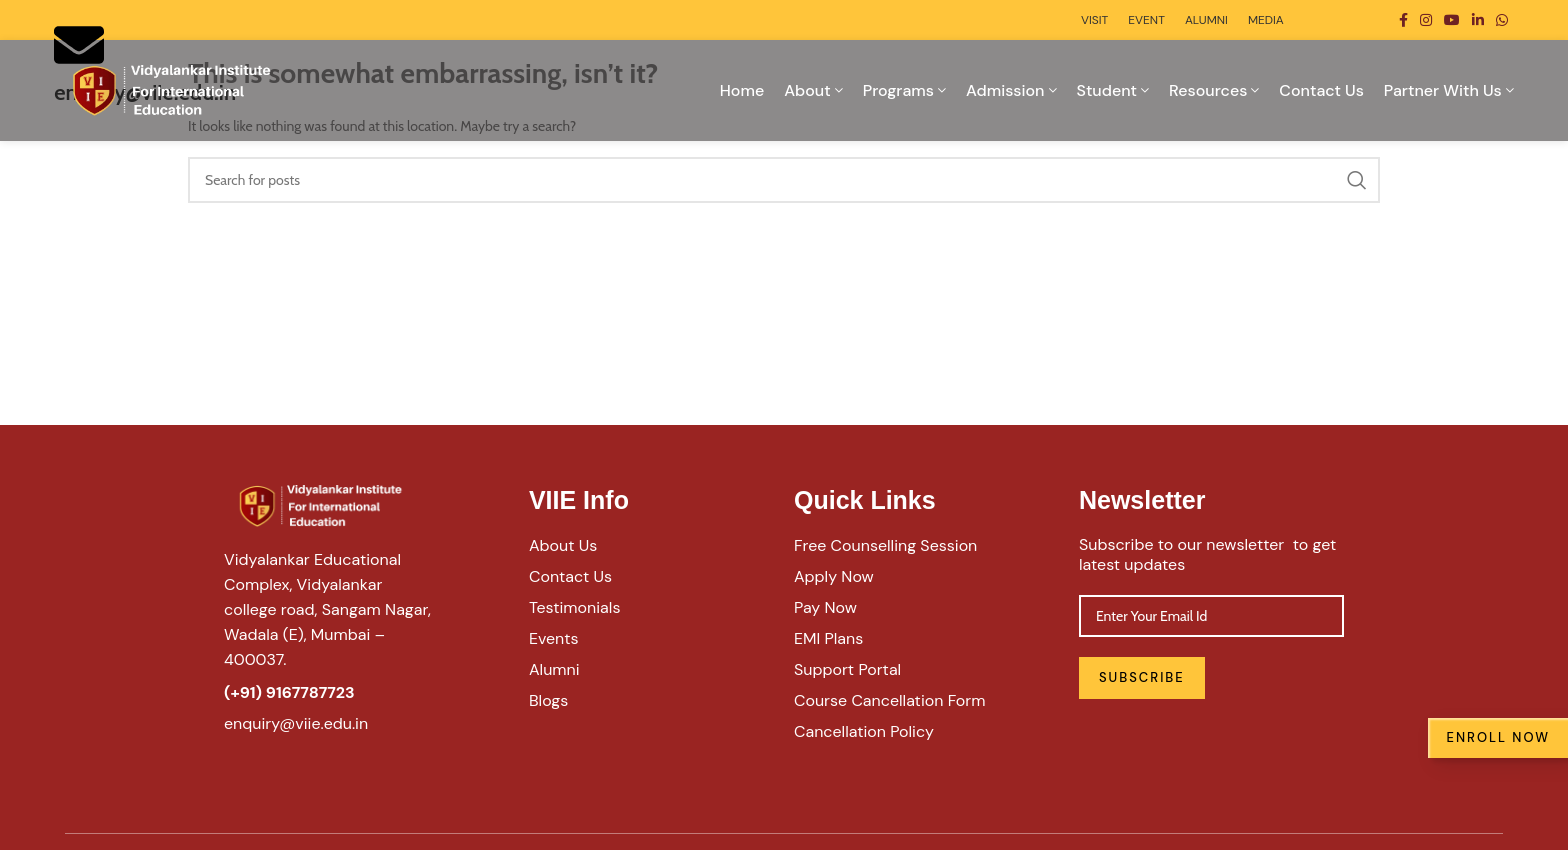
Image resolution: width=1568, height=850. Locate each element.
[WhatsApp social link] (1502, 20)
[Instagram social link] (1426, 20)
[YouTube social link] (1452, 20)
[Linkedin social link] (1478, 20)
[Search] (784, 180)
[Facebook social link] (1403, 20)
